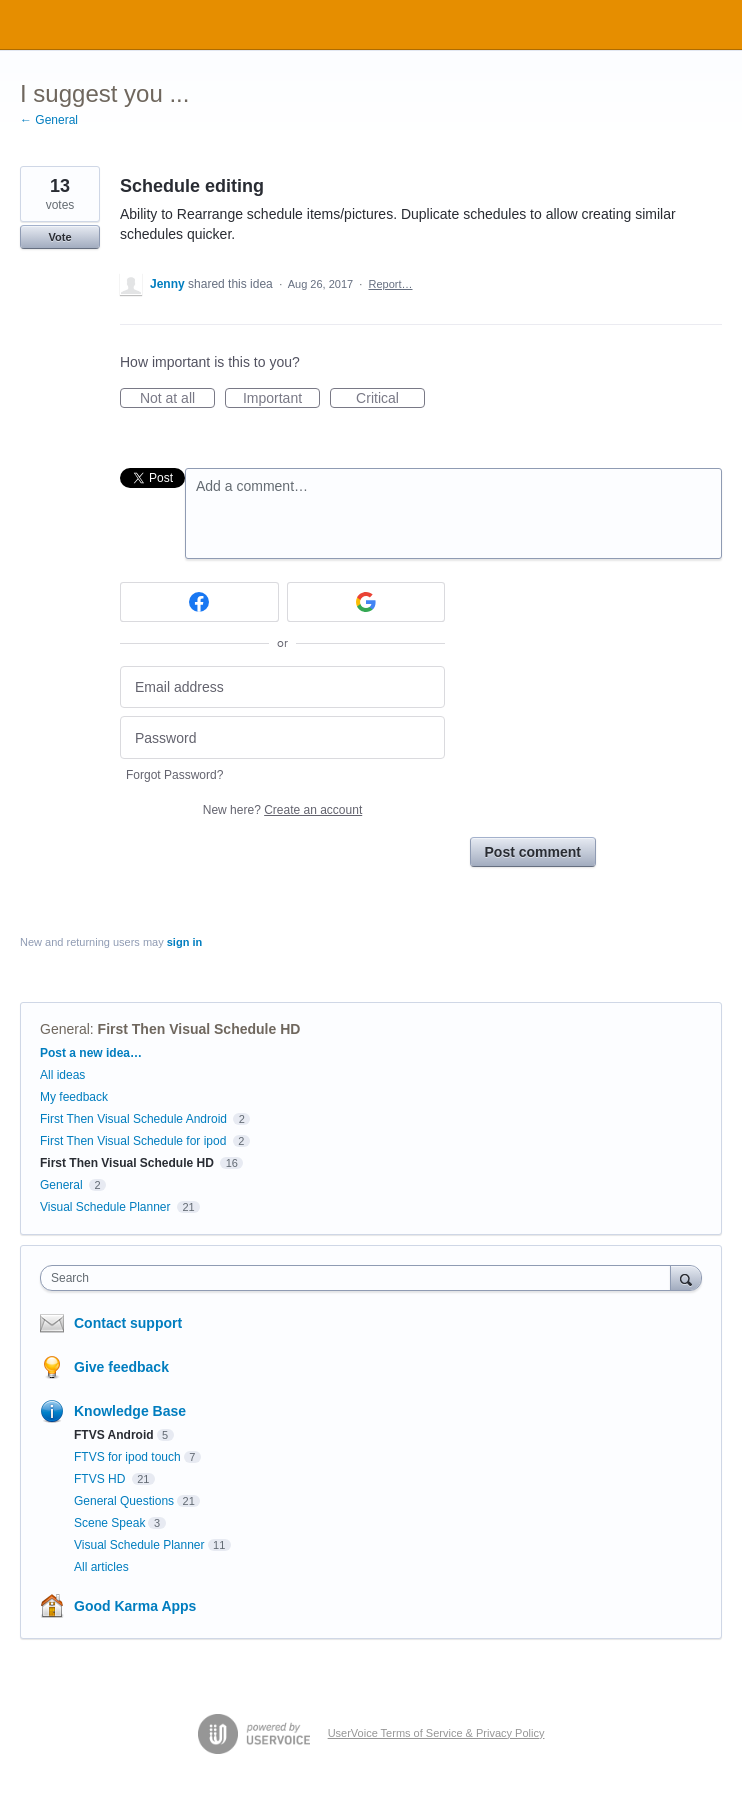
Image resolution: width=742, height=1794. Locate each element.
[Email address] (282, 687)
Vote (59, 237)
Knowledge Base (130, 1411)
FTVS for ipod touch (127, 1457)
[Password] (282, 737)
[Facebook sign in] (199, 602)
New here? (282, 810)
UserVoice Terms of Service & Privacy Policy (436, 1733)
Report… (390, 284)
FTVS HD (101, 1479)
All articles (101, 1567)
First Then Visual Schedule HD (199, 1029)
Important (281, 399)
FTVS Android (114, 1435)
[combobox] (360, 1278)
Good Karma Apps (135, 1606)
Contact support (128, 1323)
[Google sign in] (366, 602)
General (65, 1029)
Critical (390, 399)
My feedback (74, 1097)
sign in (184, 942)
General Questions (124, 1501)
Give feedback (121, 1367)
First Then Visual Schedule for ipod (133, 1141)
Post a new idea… (91, 1053)
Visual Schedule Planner (105, 1207)
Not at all (177, 399)
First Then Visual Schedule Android (135, 1119)
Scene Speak (109, 1523)
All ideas (62, 1075)
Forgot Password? (174, 775)
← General (49, 120)
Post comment (533, 852)
